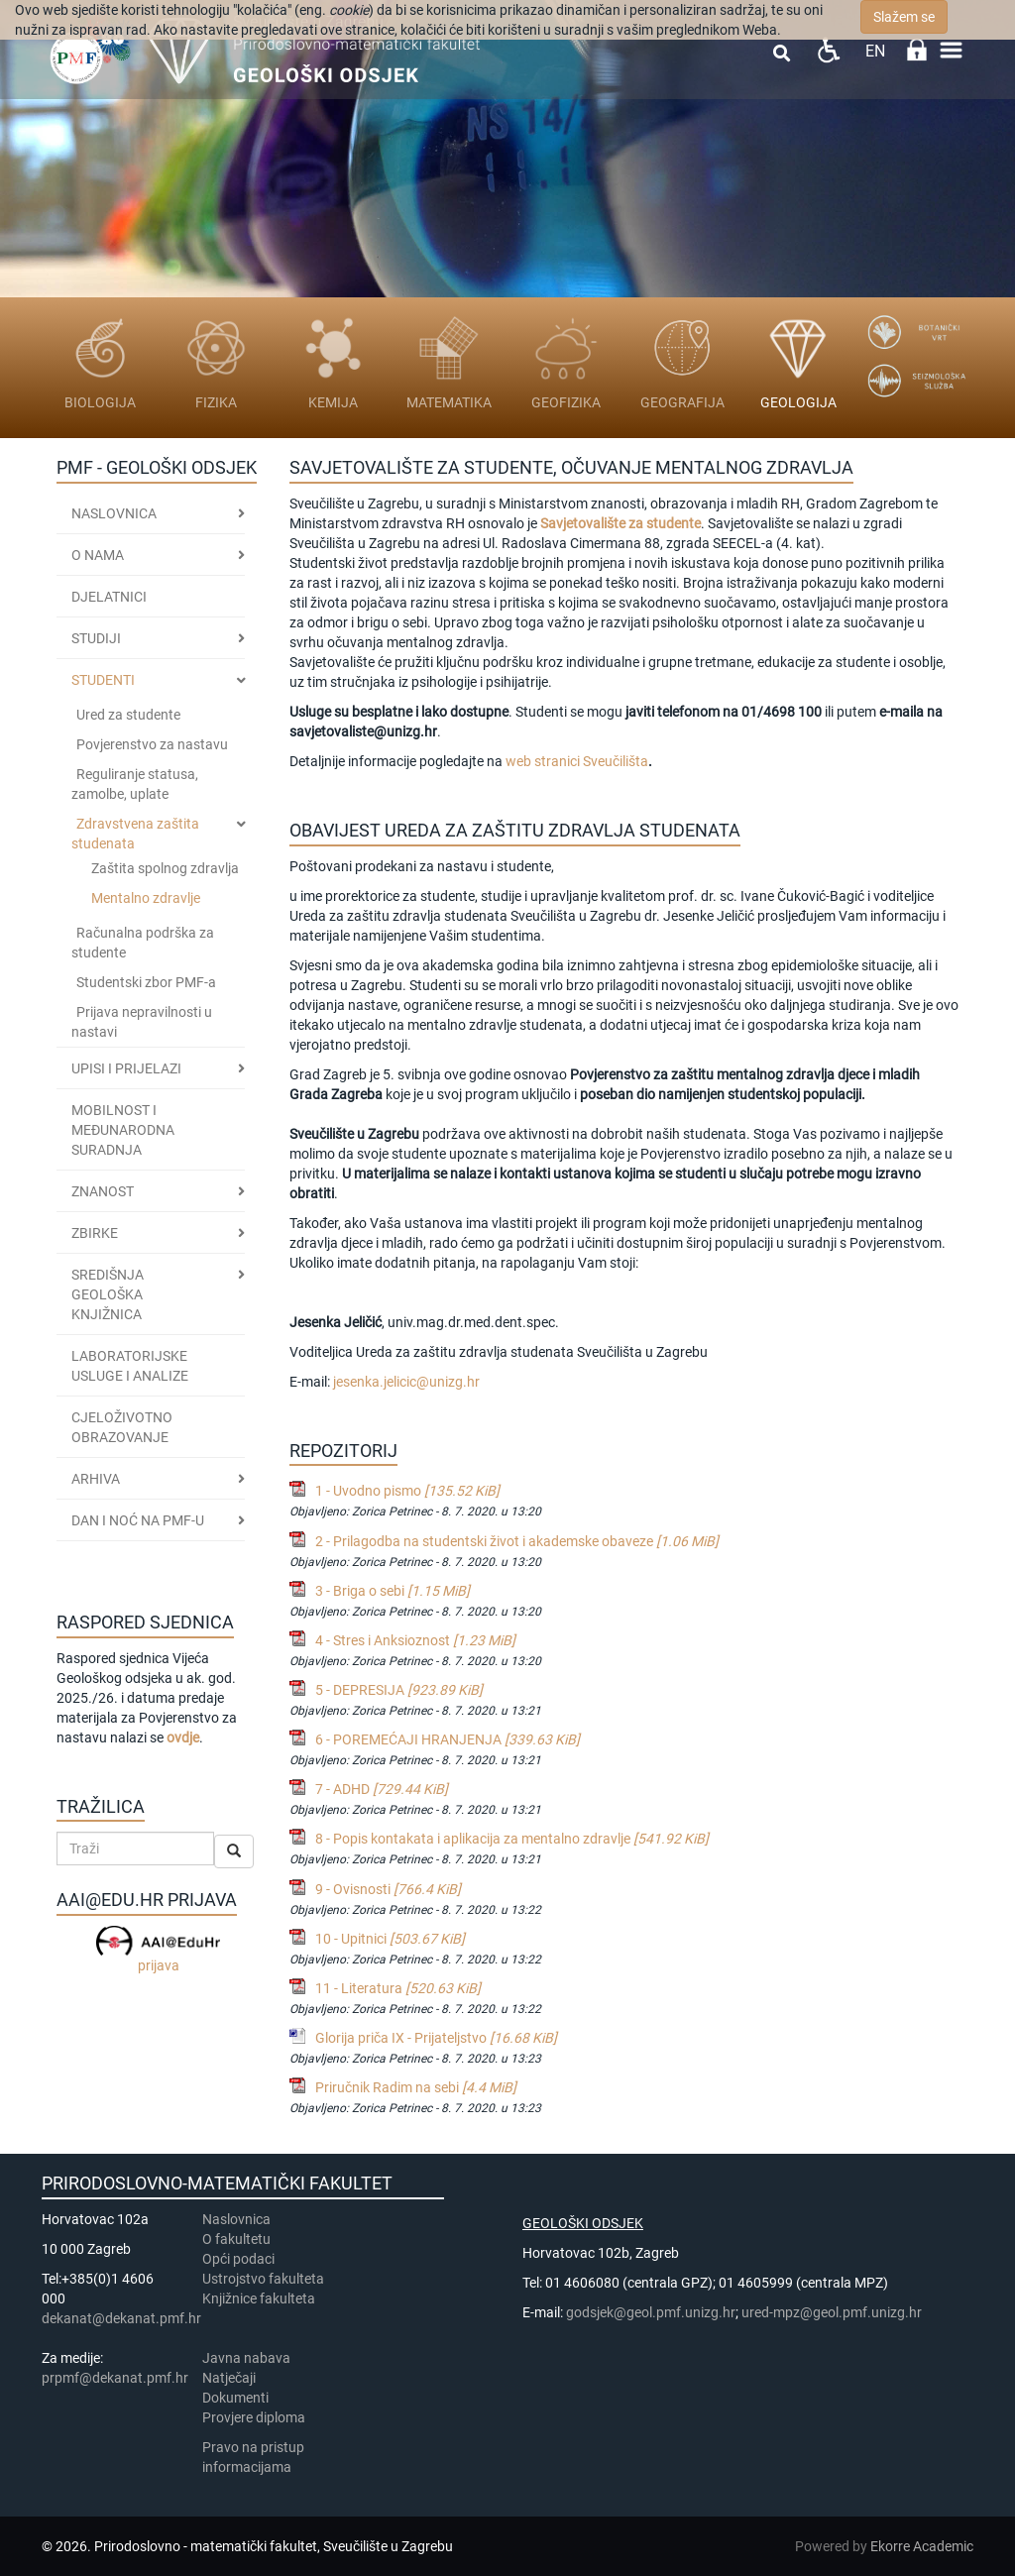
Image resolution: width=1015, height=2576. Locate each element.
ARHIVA (95, 1479)
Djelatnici (109, 597)
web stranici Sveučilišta (577, 761)
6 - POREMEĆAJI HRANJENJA (447, 1739)
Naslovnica (114, 513)
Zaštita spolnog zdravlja (165, 868)
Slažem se (904, 17)
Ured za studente (128, 715)
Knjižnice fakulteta (258, 2298)
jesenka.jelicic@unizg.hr (406, 1382)
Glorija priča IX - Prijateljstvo (436, 2038)
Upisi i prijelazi (126, 1068)
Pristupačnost (828, 50)
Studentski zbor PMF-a (146, 982)
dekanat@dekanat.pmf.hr (121, 2318)
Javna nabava (246, 2358)
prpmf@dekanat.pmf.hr (115, 2378)
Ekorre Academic (921, 2546)
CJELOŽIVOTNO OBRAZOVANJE (121, 1427)
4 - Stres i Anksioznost (415, 1640)
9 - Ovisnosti (388, 1889)
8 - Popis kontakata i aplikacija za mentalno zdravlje (512, 1839)
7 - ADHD (381, 1789)
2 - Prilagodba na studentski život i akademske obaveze (517, 1541)
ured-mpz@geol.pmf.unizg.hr (831, 2312)
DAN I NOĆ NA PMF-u (137, 1520)
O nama (97, 555)
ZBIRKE (94, 1233)
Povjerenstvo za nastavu (152, 744)
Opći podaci (238, 2259)
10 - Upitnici (390, 1939)
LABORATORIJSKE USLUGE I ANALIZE (129, 1366)
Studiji (96, 638)
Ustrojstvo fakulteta (263, 2279)
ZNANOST (102, 1191)
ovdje (183, 1737)
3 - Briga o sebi (392, 1591)
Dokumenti (235, 2398)
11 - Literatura (398, 1988)
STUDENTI (103, 680)
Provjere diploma (253, 2417)
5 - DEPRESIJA (399, 1690)
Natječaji (229, 2378)
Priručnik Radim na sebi (415, 2087)
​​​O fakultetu (236, 2239)
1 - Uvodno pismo (407, 1491)
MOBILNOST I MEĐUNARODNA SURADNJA (122, 1130)
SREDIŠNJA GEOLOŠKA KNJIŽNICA (107, 1294)
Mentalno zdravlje (145, 898)
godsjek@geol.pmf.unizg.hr (650, 2312)
